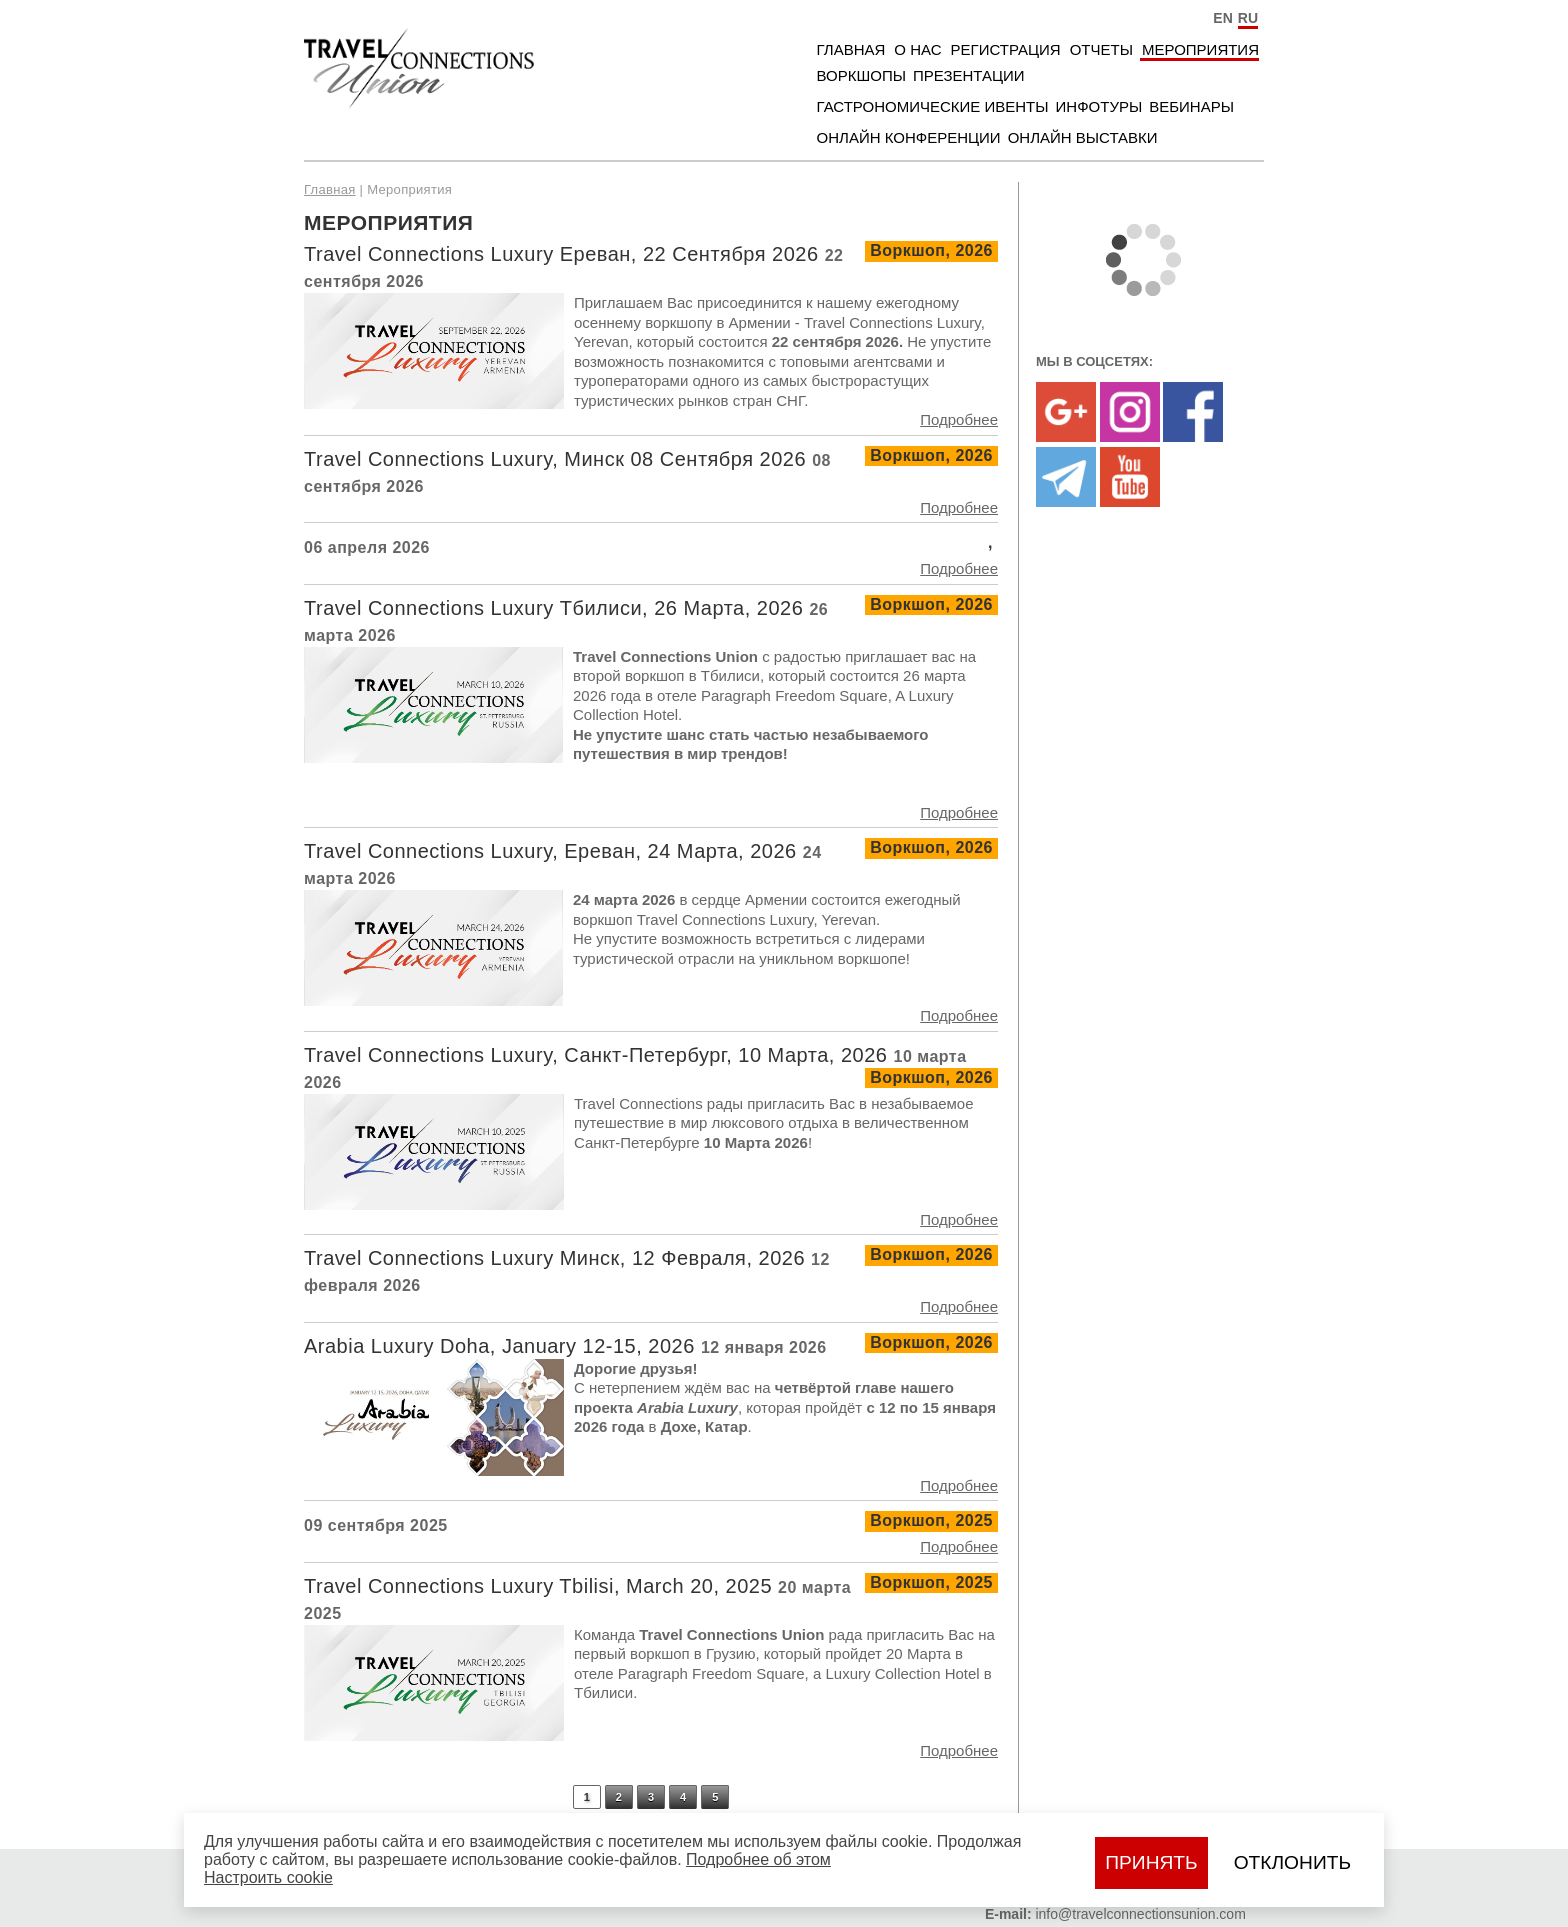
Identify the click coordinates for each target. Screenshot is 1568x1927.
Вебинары (1191, 106)
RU (1248, 18)
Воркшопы (861, 75)
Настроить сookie (268, 1877)
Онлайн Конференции (909, 137)
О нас (917, 49)
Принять (1151, 1862)
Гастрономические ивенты (933, 106)
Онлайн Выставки (1083, 137)
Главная (851, 49)
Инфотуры (1099, 106)
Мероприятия (1200, 49)
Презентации (969, 75)
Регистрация (1006, 49)
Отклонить (1292, 1862)
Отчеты (1101, 49)
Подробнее (959, 419)
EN (1222, 18)
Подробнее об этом (758, 1859)
